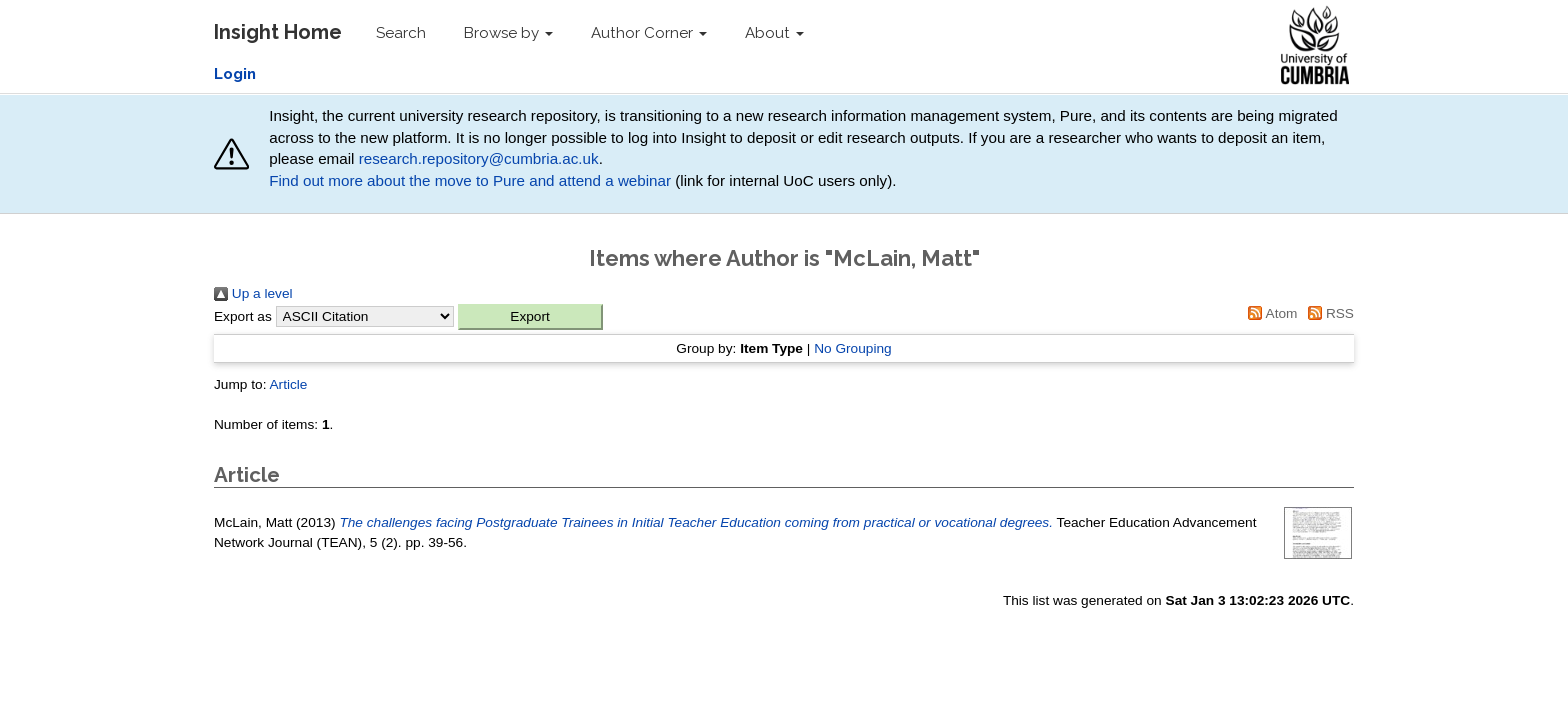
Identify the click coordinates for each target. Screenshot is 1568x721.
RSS (1327, 313)
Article (288, 384)
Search (401, 33)
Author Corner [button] (649, 33)
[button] (530, 317)
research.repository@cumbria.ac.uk (479, 158)
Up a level (253, 293)
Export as (243, 316)
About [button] (774, 33)
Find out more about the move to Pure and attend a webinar (470, 180)
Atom (1270, 313)
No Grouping (853, 348)
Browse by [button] (508, 33)
